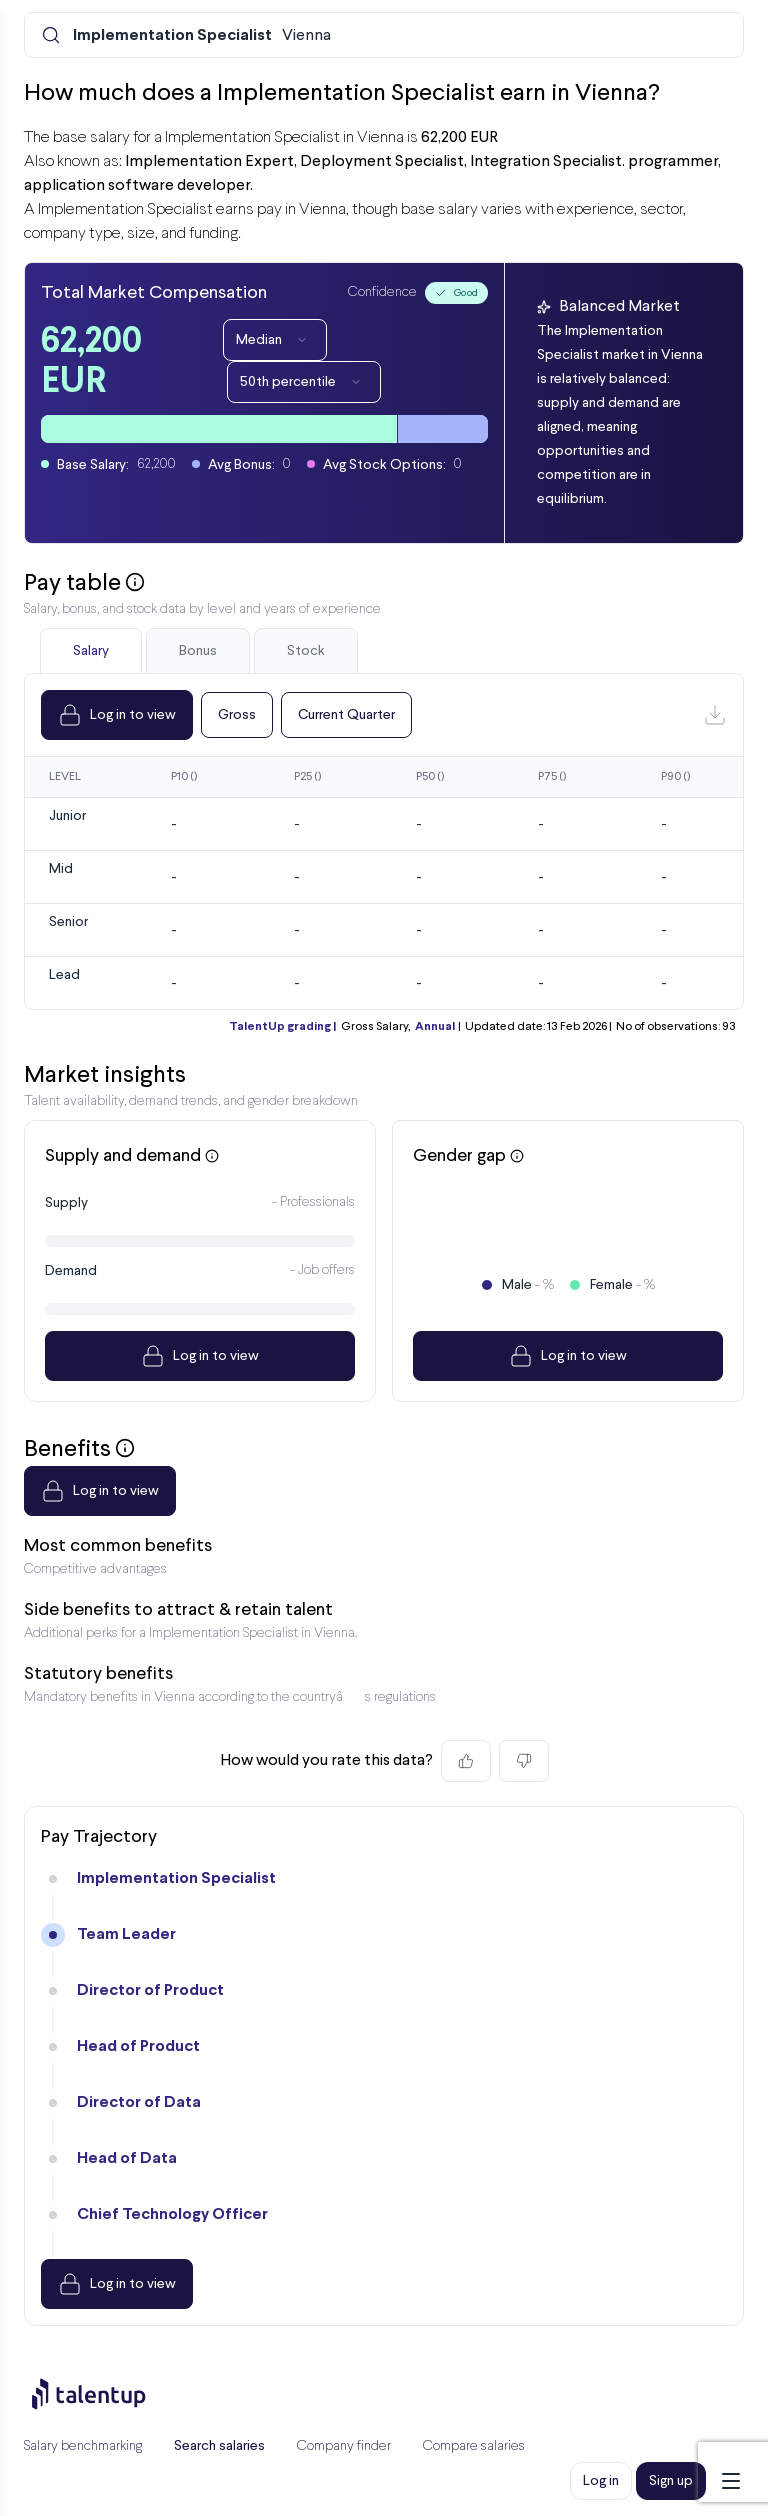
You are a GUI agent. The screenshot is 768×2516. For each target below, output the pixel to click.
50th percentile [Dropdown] (304, 382)
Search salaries (219, 2446)
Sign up (671, 2481)
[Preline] (105, 2394)
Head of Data (127, 2158)
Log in (601, 2481)
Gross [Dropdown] (237, 715)
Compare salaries (474, 2446)
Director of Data (139, 2102)
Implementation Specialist (176, 1878)
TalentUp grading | (282, 1027)
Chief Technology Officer (172, 2214)
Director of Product (150, 1990)
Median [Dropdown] (275, 340)
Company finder (344, 2446)
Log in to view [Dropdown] (117, 715)
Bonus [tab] (198, 651)
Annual (435, 1027)
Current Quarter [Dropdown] (346, 715)
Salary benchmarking (83, 2446)
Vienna (202, 36)
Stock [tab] (306, 651)
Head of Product (138, 2046)
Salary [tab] (91, 651)
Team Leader (126, 1934)
